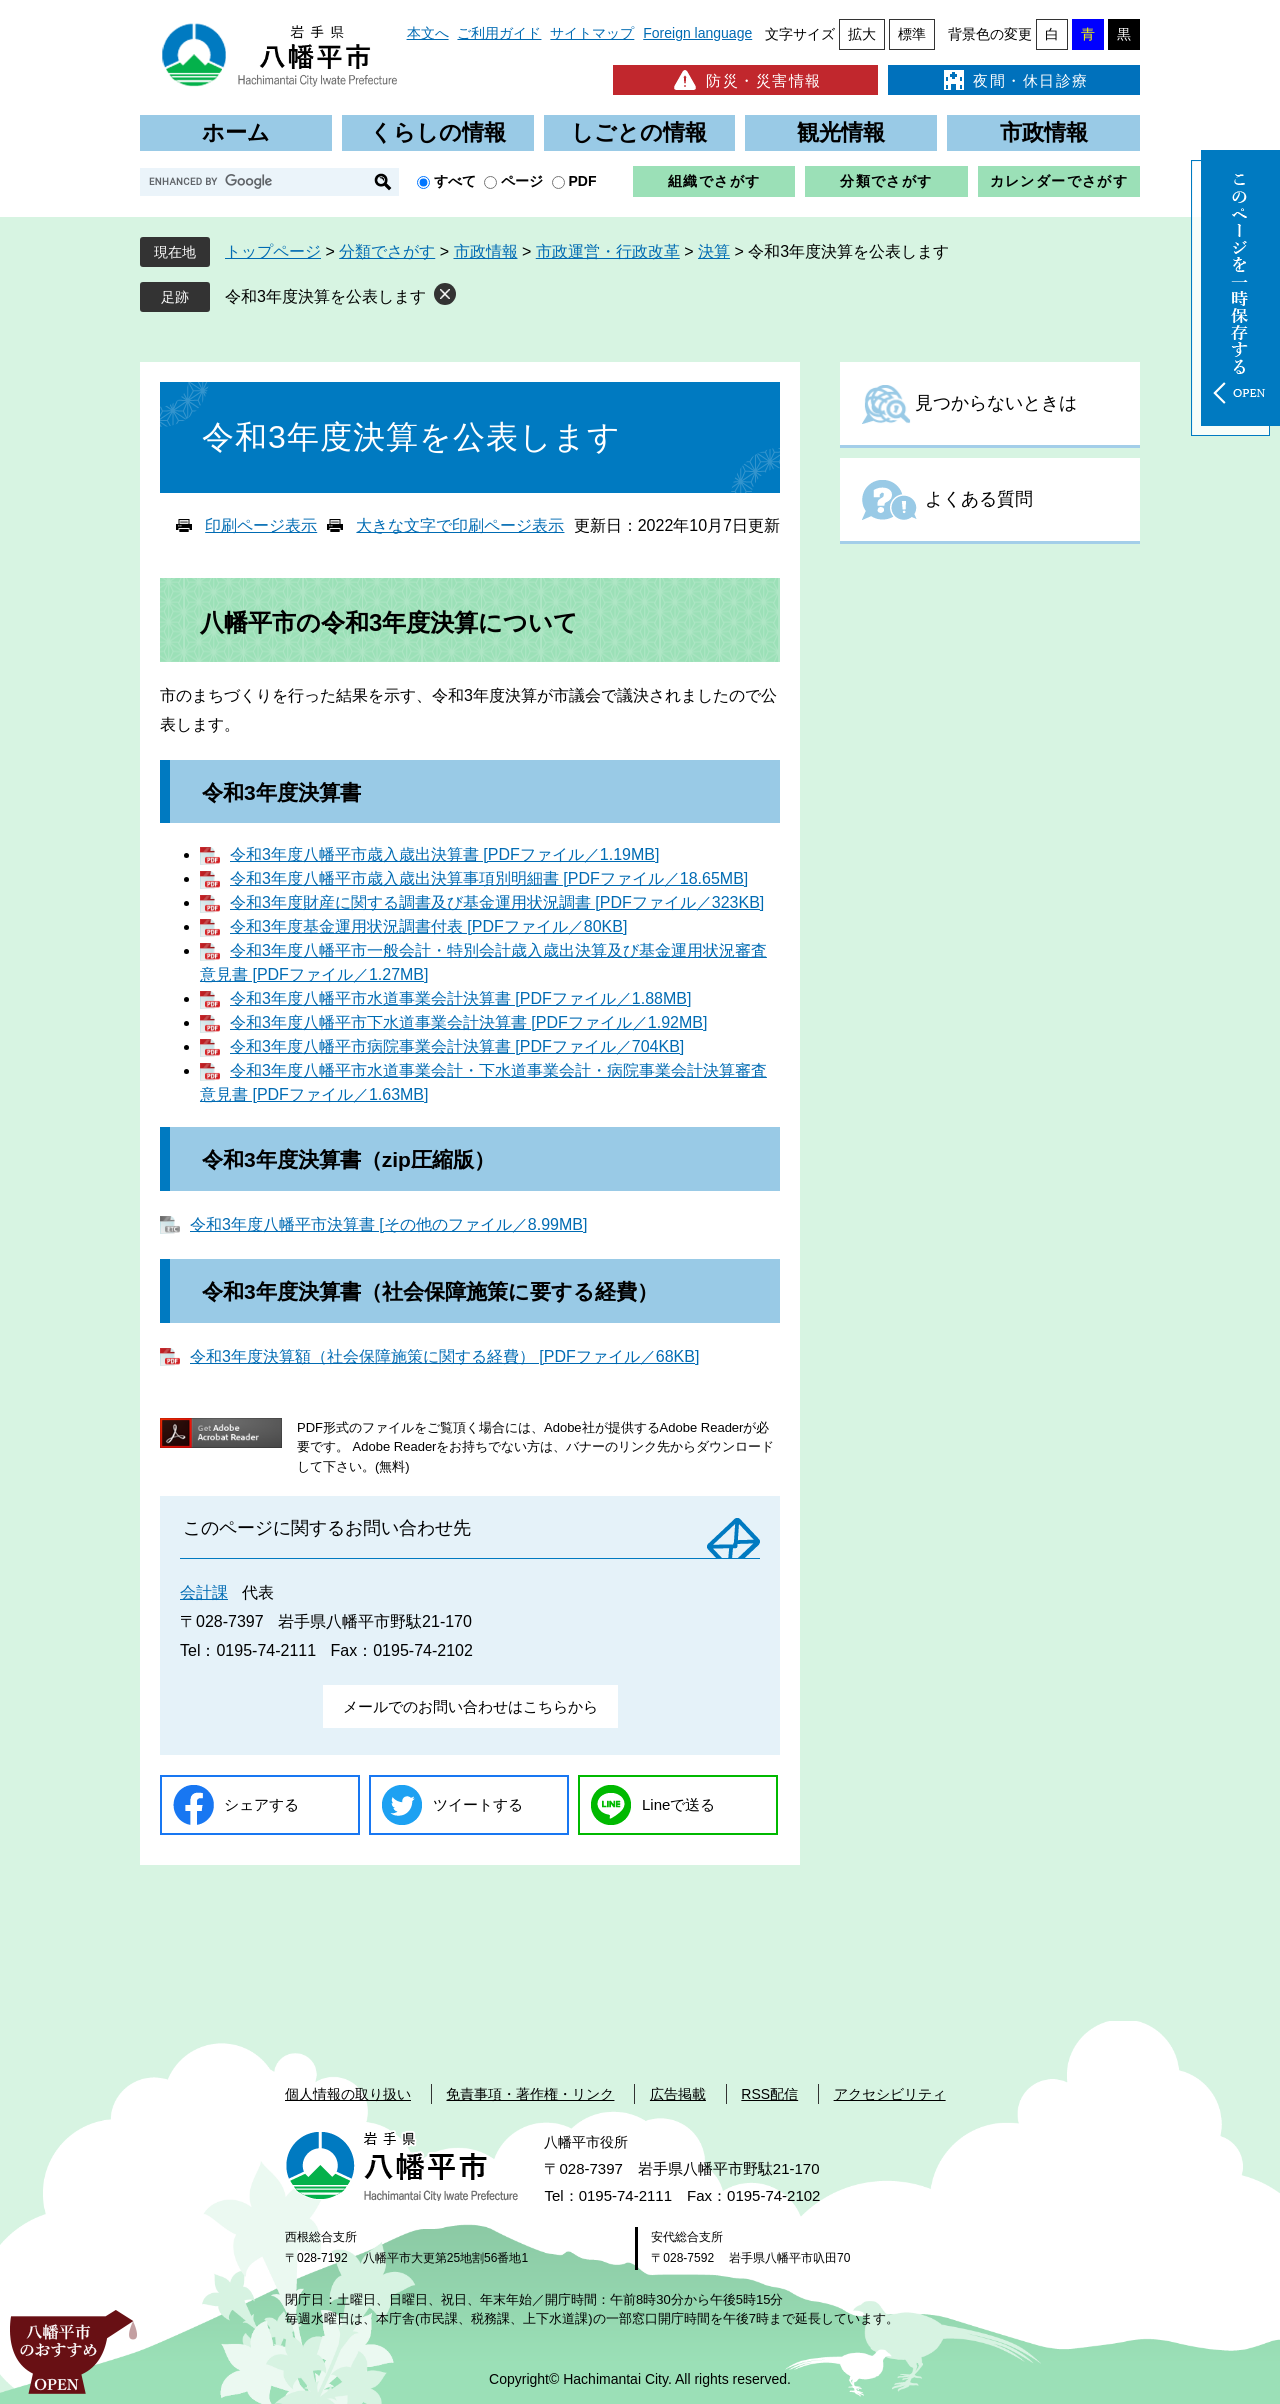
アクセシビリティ (890, 2094)
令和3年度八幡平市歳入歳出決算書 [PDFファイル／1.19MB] (444, 854)
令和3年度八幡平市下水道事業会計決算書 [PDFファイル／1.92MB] (468, 1022)
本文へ (428, 33)
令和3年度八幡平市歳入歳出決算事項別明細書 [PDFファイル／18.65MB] (489, 878)
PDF (583, 181)
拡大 (862, 34)
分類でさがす (886, 181)
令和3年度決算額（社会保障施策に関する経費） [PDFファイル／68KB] (444, 1356)
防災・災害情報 (745, 80)
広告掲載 (678, 2094)
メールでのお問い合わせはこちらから (470, 1706)
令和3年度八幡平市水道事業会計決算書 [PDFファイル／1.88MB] (460, 998)
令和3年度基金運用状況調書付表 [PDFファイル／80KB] (428, 926)
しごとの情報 (639, 132)
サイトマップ (592, 33)
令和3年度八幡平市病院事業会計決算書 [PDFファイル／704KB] (457, 1046)
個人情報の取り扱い (348, 2094)
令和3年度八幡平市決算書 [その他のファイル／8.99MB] (388, 1224)
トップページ (273, 251)
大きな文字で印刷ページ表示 (460, 525)
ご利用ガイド (499, 33)
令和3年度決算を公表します (325, 296)
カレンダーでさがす (1059, 181)
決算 (714, 251)
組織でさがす (714, 181)
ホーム (236, 132)
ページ (522, 181)
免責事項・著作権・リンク (530, 2094)
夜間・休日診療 (1014, 80)
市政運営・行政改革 (608, 251)
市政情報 (1044, 132)
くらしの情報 (438, 132)
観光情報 (841, 132)
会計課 (204, 1592)
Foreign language (697, 33)
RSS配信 (769, 2094)
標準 (912, 34)
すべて (455, 181)
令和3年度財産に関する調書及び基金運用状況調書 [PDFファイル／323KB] (497, 902)
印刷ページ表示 (261, 525)
